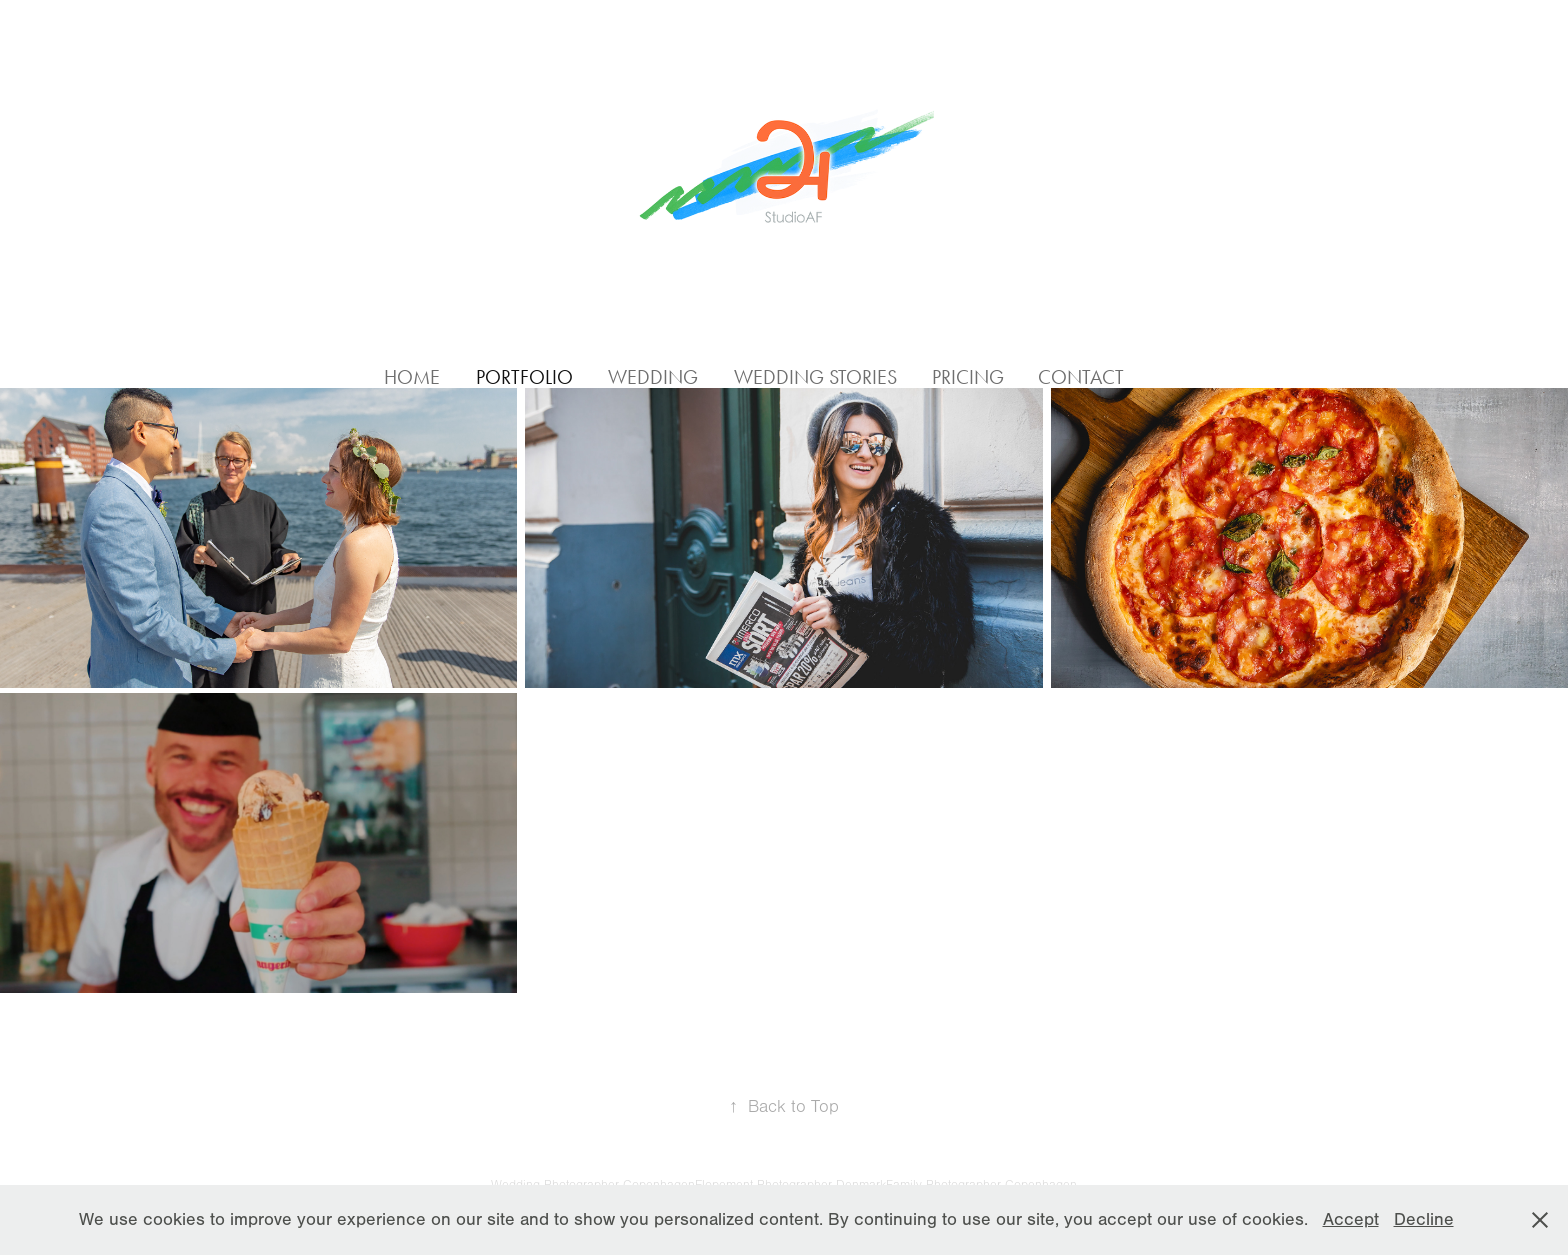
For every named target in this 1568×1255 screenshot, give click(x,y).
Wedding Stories (815, 377)
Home (412, 377)
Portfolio (524, 377)
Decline (1424, 1219)
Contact (1081, 377)
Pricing (968, 377)
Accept (1351, 1219)
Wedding (653, 377)
